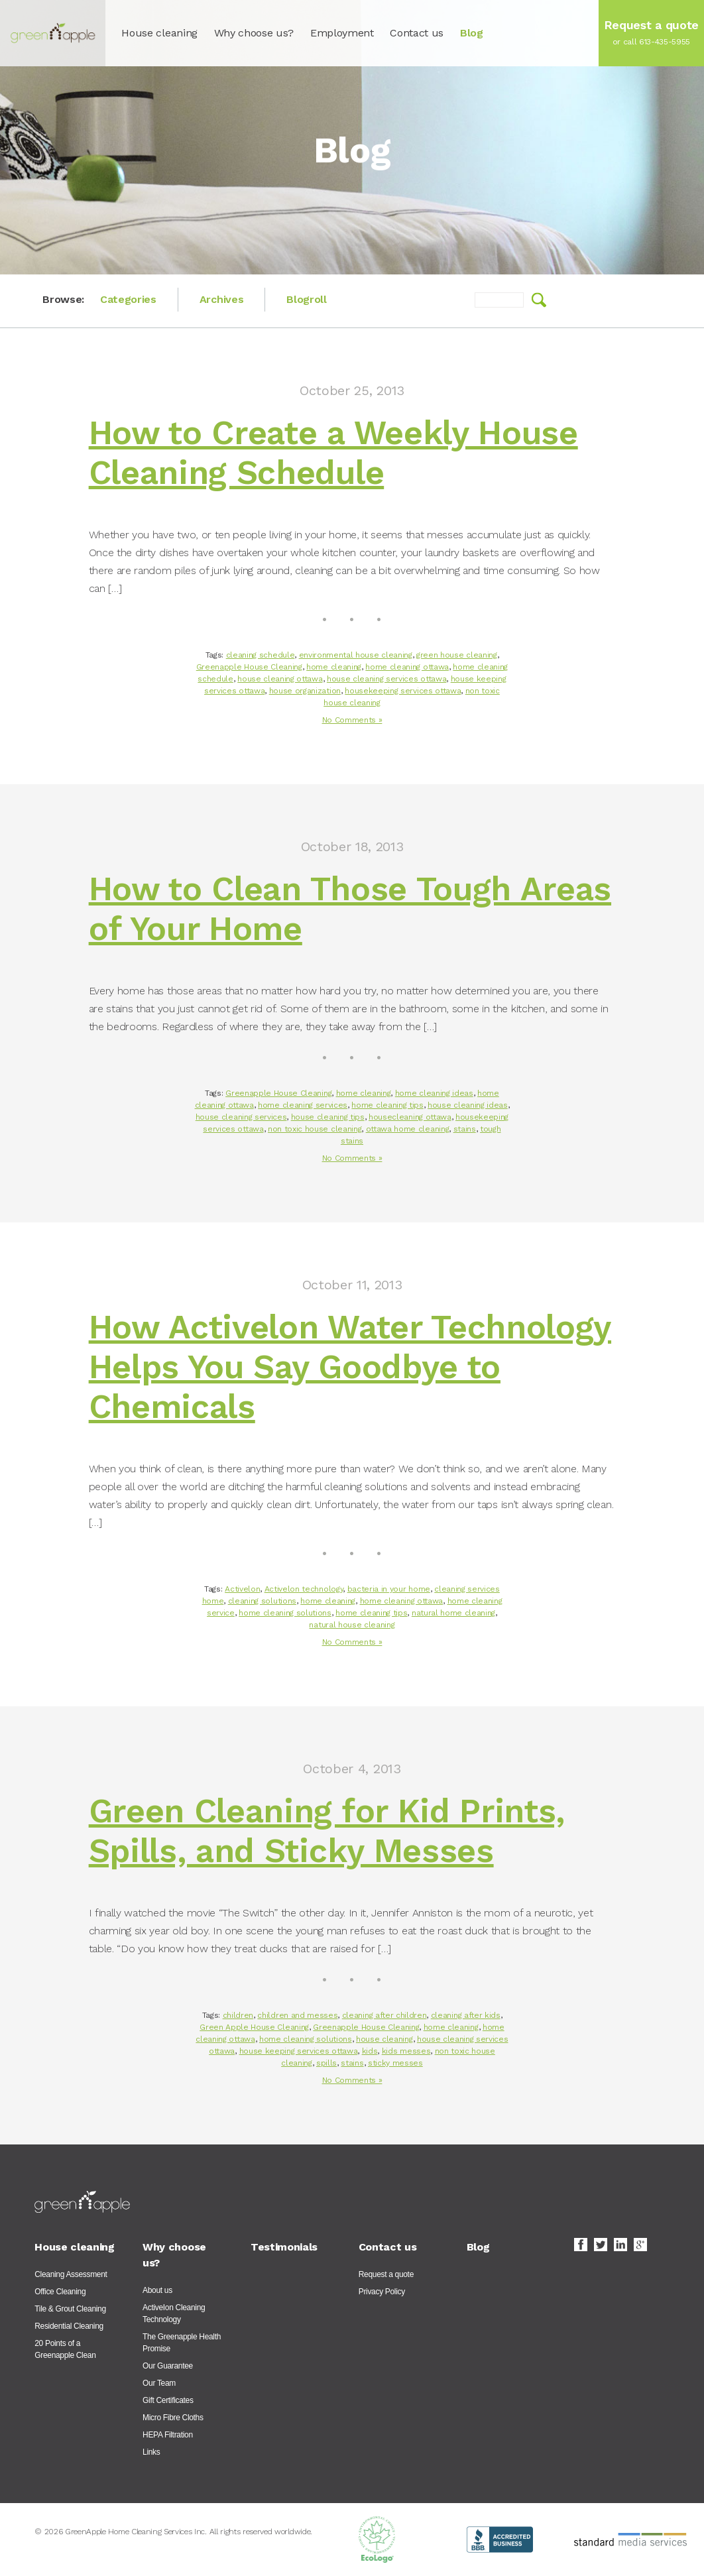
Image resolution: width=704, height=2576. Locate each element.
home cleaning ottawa (407, 667)
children (238, 2015)
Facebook (580, 2244)
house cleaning (384, 2039)
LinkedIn (620, 2244)
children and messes (297, 2015)
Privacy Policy (382, 2291)
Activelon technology (303, 1589)
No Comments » (352, 720)
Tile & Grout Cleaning (70, 2308)
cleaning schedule (260, 655)
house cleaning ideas (468, 1105)
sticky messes (395, 2063)
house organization (305, 690)
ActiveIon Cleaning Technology (174, 2313)
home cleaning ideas (434, 1093)
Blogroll (306, 299)
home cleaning (333, 667)
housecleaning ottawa (410, 1117)
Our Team (159, 2383)
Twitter (600, 2244)
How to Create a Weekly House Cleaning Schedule (333, 452)
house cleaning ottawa (279, 678)
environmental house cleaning (355, 655)
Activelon (242, 1589)
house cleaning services (241, 1117)
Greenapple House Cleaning (249, 667)
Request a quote (386, 2274)
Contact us (416, 33)
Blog (471, 33)
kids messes (406, 2051)
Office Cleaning (60, 2291)
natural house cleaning (351, 1624)
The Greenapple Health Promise (182, 2342)
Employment (342, 33)
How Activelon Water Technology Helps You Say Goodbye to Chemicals (350, 1366)
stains (464, 1129)
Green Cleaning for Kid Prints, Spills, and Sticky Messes (327, 1830)
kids (370, 2051)
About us (157, 2290)
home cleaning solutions (285, 1612)
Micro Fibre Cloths (173, 2417)
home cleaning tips (387, 1105)
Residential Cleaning (68, 2326)
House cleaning (159, 33)
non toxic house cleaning (314, 1129)
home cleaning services (302, 1105)
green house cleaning (456, 655)
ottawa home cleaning (407, 1129)
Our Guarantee (168, 2366)
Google (640, 2244)
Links (151, 2452)
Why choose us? (254, 33)
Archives (221, 299)
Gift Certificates (168, 2400)
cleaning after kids (465, 2015)
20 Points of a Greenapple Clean (64, 2349)
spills (326, 2063)
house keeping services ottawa (298, 2051)
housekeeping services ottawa (403, 690)
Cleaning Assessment (70, 2274)
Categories (128, 299)
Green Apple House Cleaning (254, 2027)
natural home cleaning (453, 1612)
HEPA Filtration (168, 2434)
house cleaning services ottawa (386, 678)
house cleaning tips (328, 1117)
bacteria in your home (388, 1589)
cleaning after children (384, 2015)
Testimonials (284, 2247)
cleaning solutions (262, 1601)
